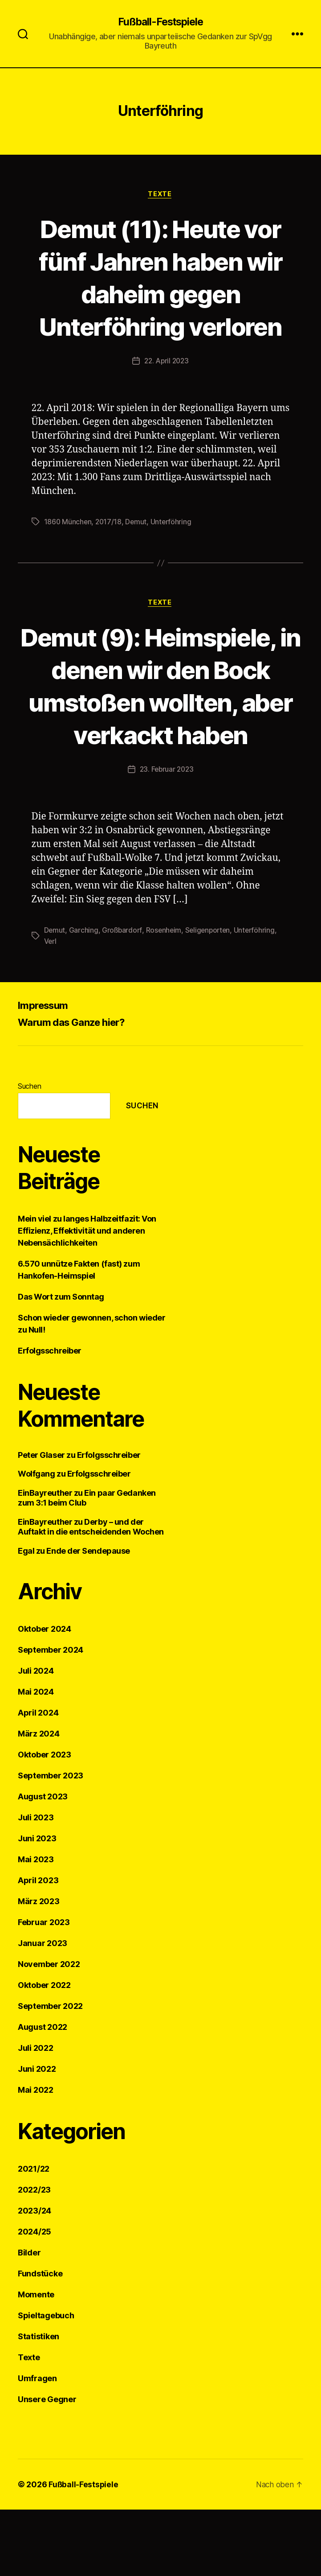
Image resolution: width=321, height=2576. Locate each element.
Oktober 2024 (44, 1695)
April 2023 (38, 1946)
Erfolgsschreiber (49, 1416)
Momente (36, 2361)
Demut (138, 555)
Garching (84, 996)
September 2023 (50, 1842)
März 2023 (39, 1967)
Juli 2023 (36, 1884)
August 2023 (43, 1863)
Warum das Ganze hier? (76, 1088)
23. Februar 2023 (166, 835)
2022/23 (34, 2256)
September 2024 (50, 1716)
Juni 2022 (37, 2135)
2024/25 (34, 2298)
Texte (161, 195)
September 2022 (50, 2072)
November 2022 (49, 2030)
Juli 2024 (36, 1737)
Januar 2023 (42, 2009)
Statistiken (38, 2402)
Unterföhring (173, 555)
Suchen (29, 1152)
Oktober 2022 (44, 2051)
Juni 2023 (37, 1904)
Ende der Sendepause (88, 1616)
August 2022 (42, 2093)
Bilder (29, 2319)
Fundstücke (40, 2340)
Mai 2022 (35, 2156)
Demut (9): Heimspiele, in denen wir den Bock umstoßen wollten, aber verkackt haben (160, 735)
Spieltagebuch (46, 2382)
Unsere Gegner (47, 2465)
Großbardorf (122, 996)
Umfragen (37, 2444)
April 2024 (38, 1779)
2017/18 (109, 555)
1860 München (68, 555)
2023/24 (34, 2277)
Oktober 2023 (44, 1821)
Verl (50, 1007)
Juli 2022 (35, 2114)
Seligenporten (210, 996)
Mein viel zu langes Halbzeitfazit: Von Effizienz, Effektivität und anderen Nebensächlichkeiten (87, 1296)
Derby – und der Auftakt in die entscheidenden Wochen (91, 1593)
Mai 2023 (36, 1925)
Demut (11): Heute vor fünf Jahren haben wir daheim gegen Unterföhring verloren (160, 294)
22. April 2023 (166, 394)
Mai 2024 (36, 1758)
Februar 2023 (44, 1988)
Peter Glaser (41, 1521)
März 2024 (39, 1800)
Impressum (45, 1071)
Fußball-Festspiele (160, 22)
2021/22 (33, 2235)
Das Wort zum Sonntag (61, 1362)
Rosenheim (165, 996)
